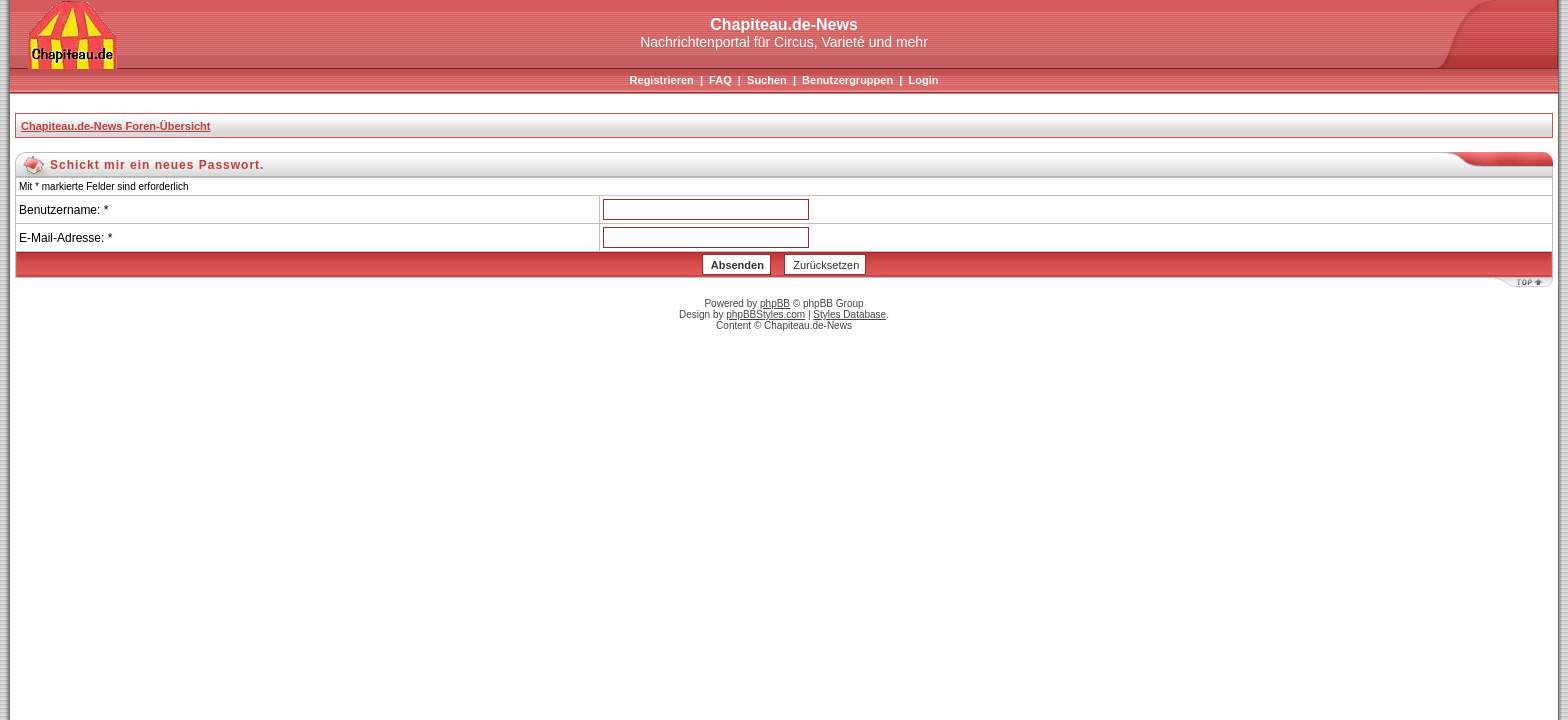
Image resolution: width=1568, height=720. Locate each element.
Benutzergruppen (847, 80)
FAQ (720, 80)
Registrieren (662, 80)
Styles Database (849, 314)
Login (923, 80)
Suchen (767, 80)
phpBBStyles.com (765, 314)
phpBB (775, 303)
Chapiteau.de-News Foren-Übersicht (115, 126)
